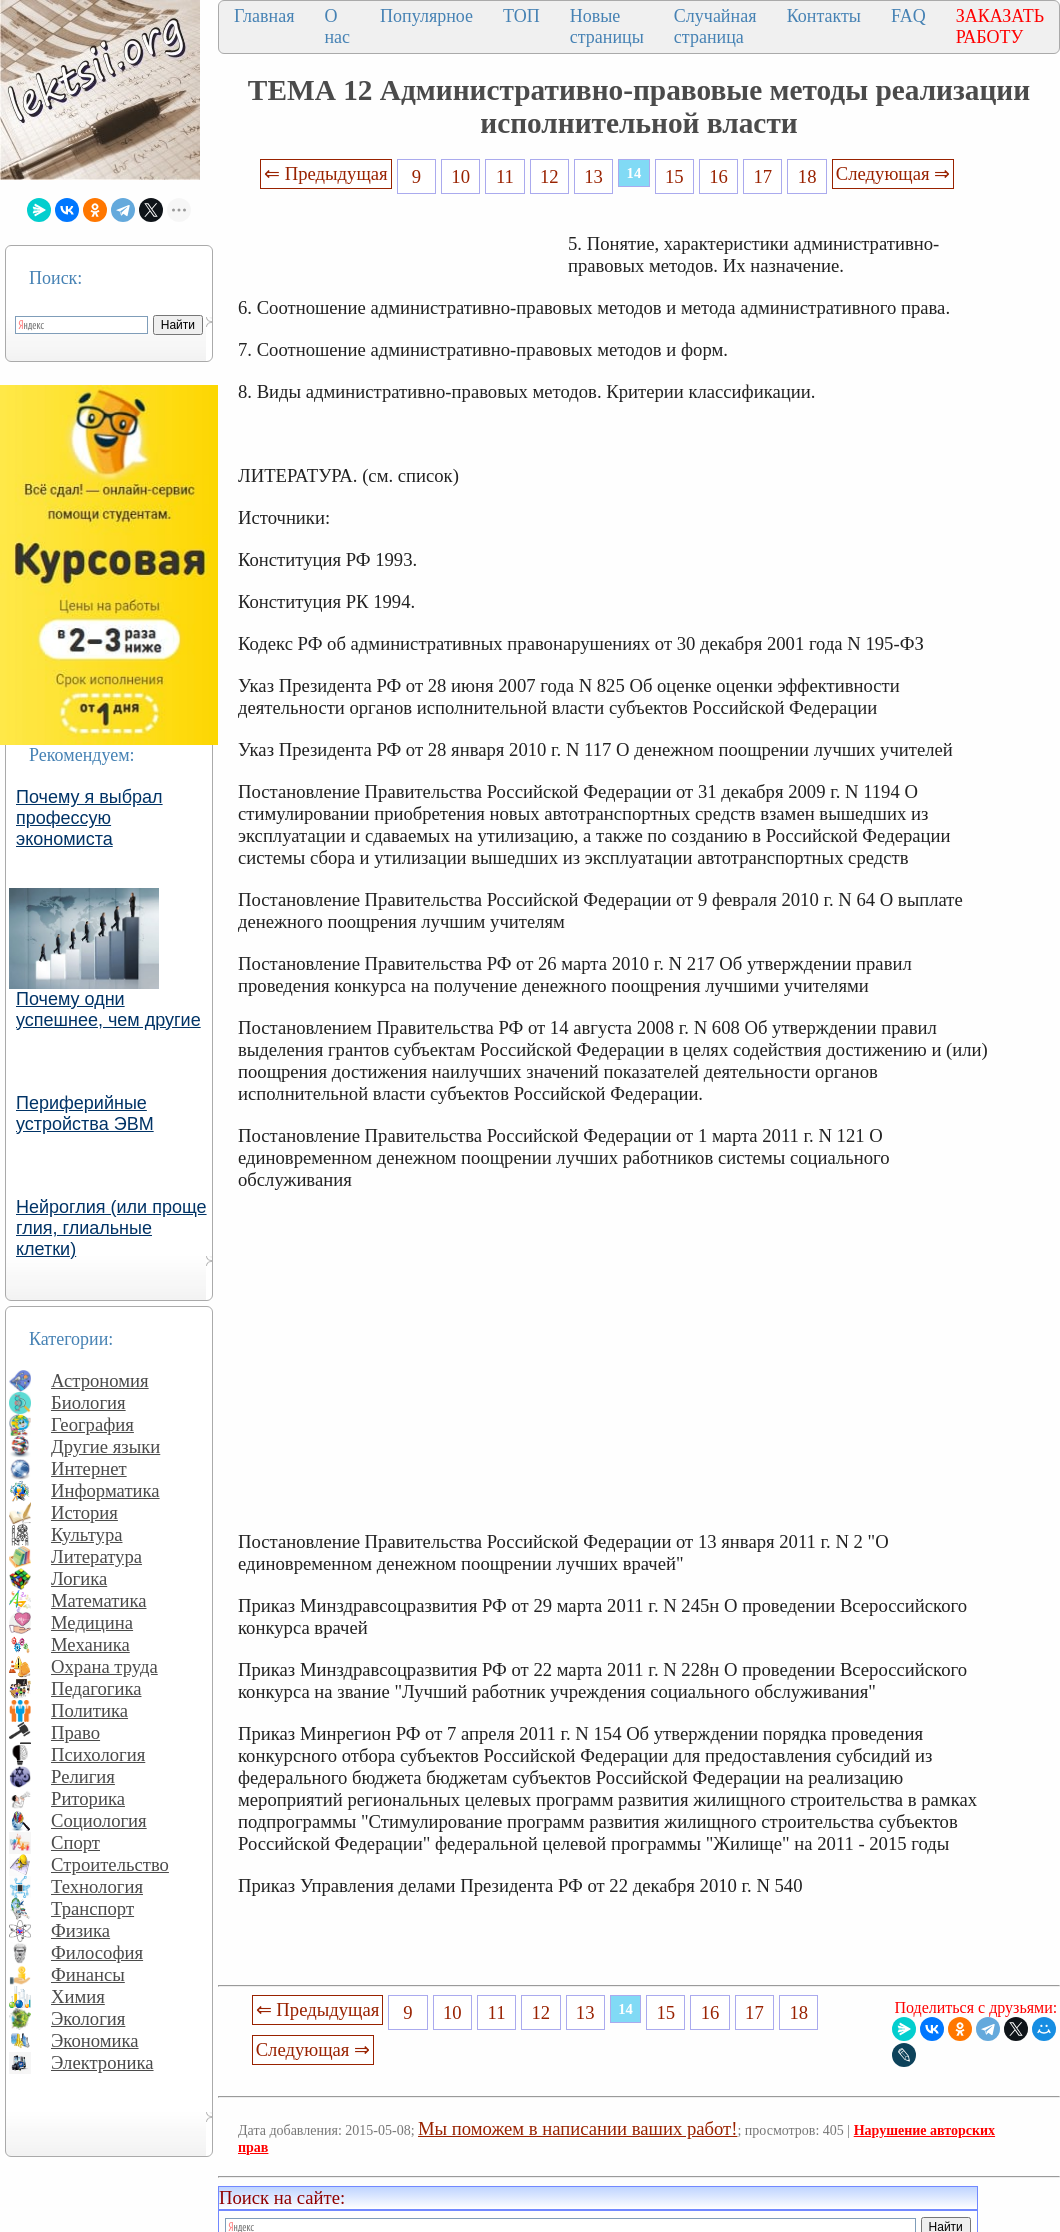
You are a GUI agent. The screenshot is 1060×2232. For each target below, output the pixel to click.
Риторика (88, 1798)
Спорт (75, 1842)
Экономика (95, 2040)
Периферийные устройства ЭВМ (85, 1113)
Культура (87, 1534)
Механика (90, 1644)
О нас (337, 26)
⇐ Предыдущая (326, 173)
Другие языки (105, 1446)
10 (460, 176)
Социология (99, 1820)
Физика (80, 1930)
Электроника (102, 2062)
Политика (89, 1710)
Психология (98, 1754)
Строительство (110, 1864)
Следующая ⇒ (893, 173)
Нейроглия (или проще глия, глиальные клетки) (111, 1228)
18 (807, 176)
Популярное (426, 16)
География (92, 1424)
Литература (96, 1556)
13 (593, 176)
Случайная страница (715, 26)
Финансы (88, 1974)
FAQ (908, 16)
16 (718, 176)
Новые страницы (607, 26)
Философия (97, 1952)
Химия (78, 1996)
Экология (88, 2018)
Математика (99, 1600)
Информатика (105, 1490)
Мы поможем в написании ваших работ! (577, 2128)
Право (75, 1732)
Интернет (89, 1468)
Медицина (92, 1622)
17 (763, 176)
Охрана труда (104, 1666)
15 (674, 176)
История (84, 1512)
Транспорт (92, 1908)
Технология (97, 1886)
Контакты (824, 16)
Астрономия (100, 1380)
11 (505, 176)
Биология (88, 1402)
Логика (79, 1578)
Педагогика (96, 1688)
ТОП (521, 16)
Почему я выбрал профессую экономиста (89, 818)
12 (549, 176)
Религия (83, 1776)
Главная (264, 16)
